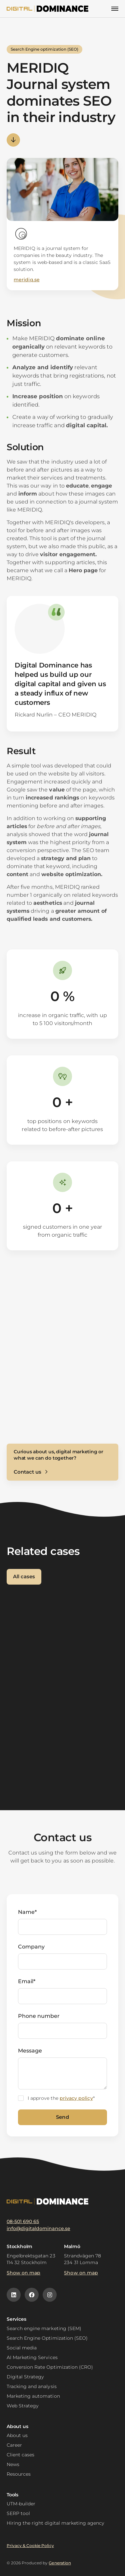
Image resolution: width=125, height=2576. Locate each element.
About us (17, 2435)
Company (31, 1946)
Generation (60, 2562)
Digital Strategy (25, 2377)
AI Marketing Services (32, 2357)
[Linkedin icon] (14, 2295)
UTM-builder (21, 2504)
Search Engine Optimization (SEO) (47, 2338)
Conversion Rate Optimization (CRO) (50, 2367)
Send (62, 2117)
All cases (24, 1576)
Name (27, 1912)
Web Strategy (23, 2406)
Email (26, 1981)
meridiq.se (26, 280)
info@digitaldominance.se (38, 2228)
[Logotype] (48, 8)
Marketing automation (33, 2396)
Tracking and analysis (32, 2386)
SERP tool (18, 2513)
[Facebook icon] (32, 2295)
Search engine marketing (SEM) (44, 2328)
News (13, 2464)
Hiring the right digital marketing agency (55, 2523)
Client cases (20, 2455)
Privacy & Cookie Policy (30, 2545)
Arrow (13, 140)
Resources (19, 2474)
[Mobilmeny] (115, 8)
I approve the (61, 2098)
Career (14, 2445)
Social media (22, 2348)
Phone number (39, 2016)
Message (30, 2050)
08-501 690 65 (23, 2221)
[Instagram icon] (50, 2295)
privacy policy (76, 2098)
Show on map (23, 2273)
